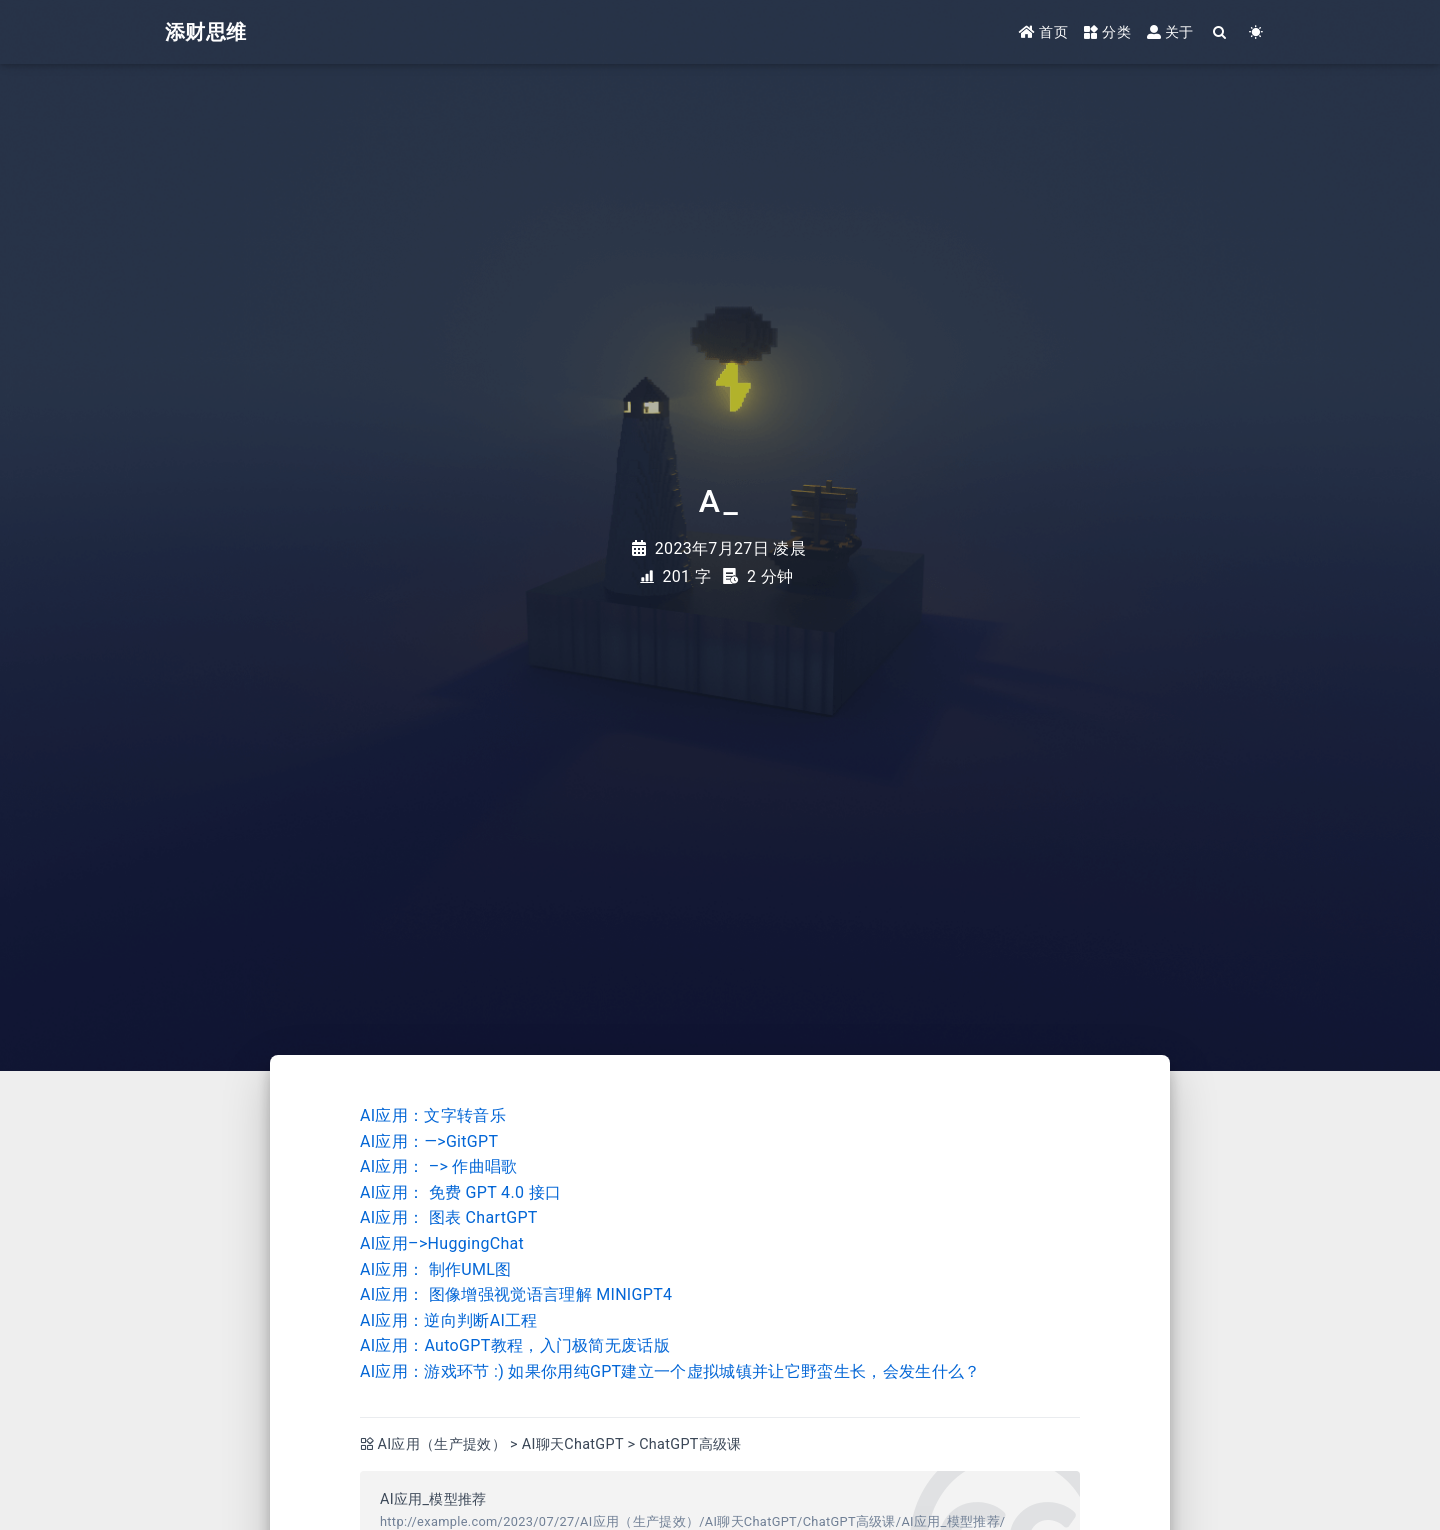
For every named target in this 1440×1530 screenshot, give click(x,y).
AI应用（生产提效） (442, 1444)
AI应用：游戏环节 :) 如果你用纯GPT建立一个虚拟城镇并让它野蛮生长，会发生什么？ (670, 1371)
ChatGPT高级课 (690, 1444)
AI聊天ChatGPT (573, 1444)
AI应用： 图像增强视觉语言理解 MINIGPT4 (516, 1294)
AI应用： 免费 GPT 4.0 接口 (460, 1192)
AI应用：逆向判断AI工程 (449, 1320)
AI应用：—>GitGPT (429, 1141)
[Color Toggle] (1256, 32)
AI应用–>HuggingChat (442, 1243)
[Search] (1220, 32)
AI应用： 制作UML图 (436, 1269)
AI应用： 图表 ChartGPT (449, 1217)
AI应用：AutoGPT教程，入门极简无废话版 (515, 1345)
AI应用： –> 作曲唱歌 (439, 1166)
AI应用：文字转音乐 (433, 1115)
